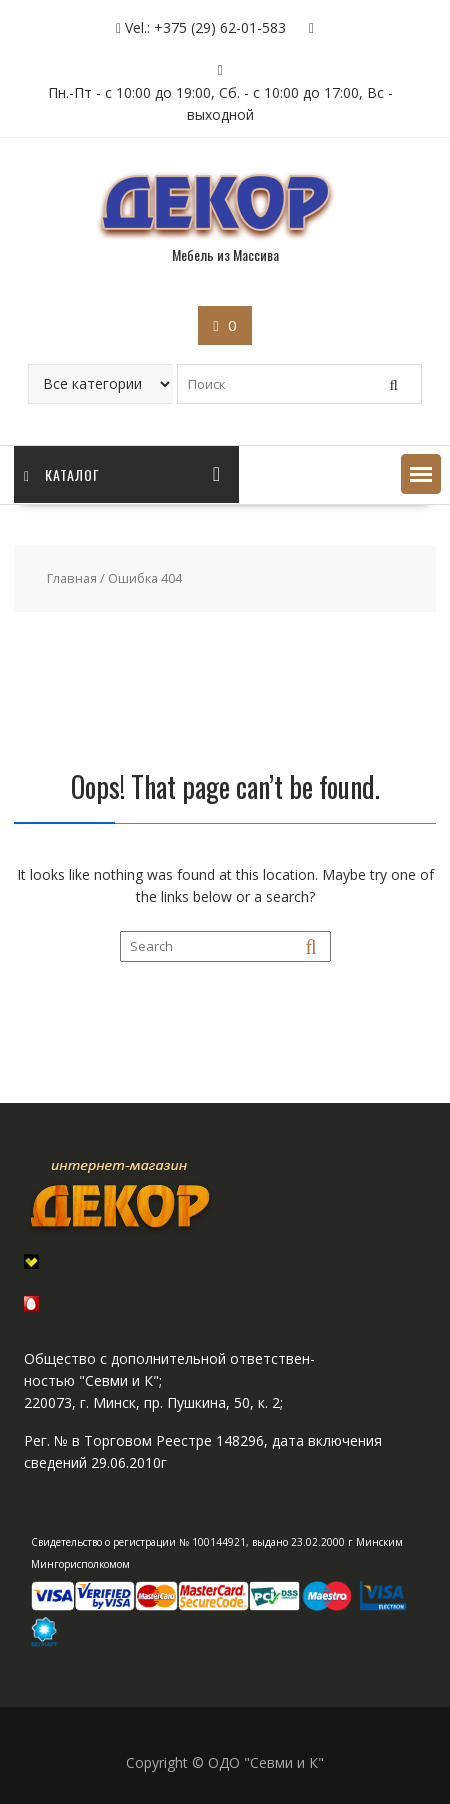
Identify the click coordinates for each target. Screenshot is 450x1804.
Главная (72, 578)
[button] (421, 474)
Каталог (62, 474)
